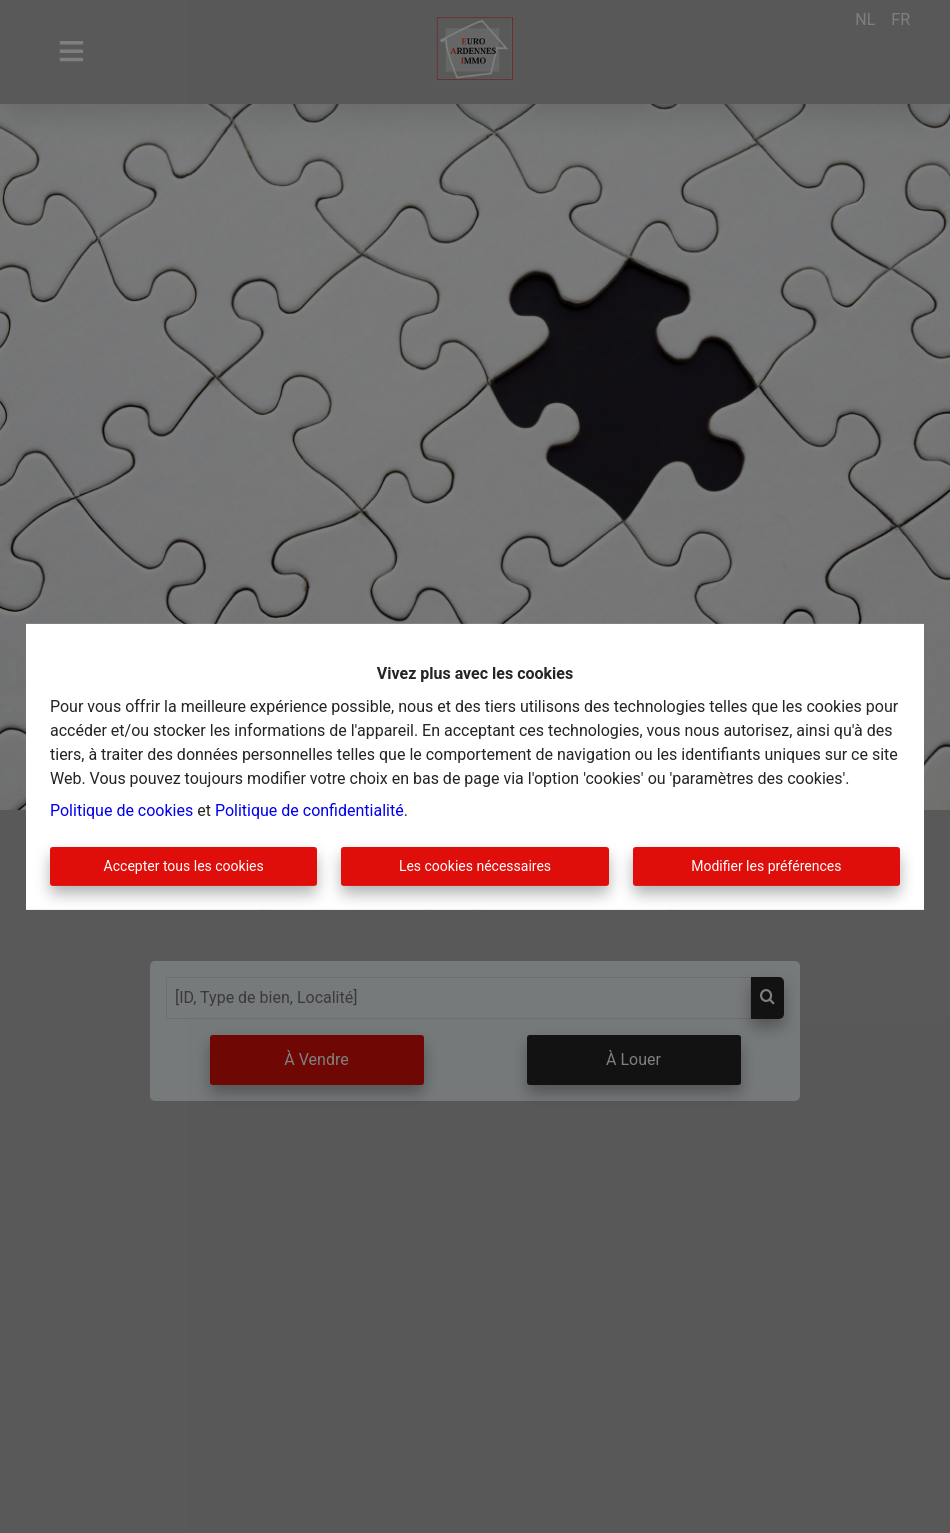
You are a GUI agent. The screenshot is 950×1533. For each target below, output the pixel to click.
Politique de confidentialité (309, 810)
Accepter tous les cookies (184, 866)
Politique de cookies (121, 810)
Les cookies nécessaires (475, 866)
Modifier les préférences (766, 866)
